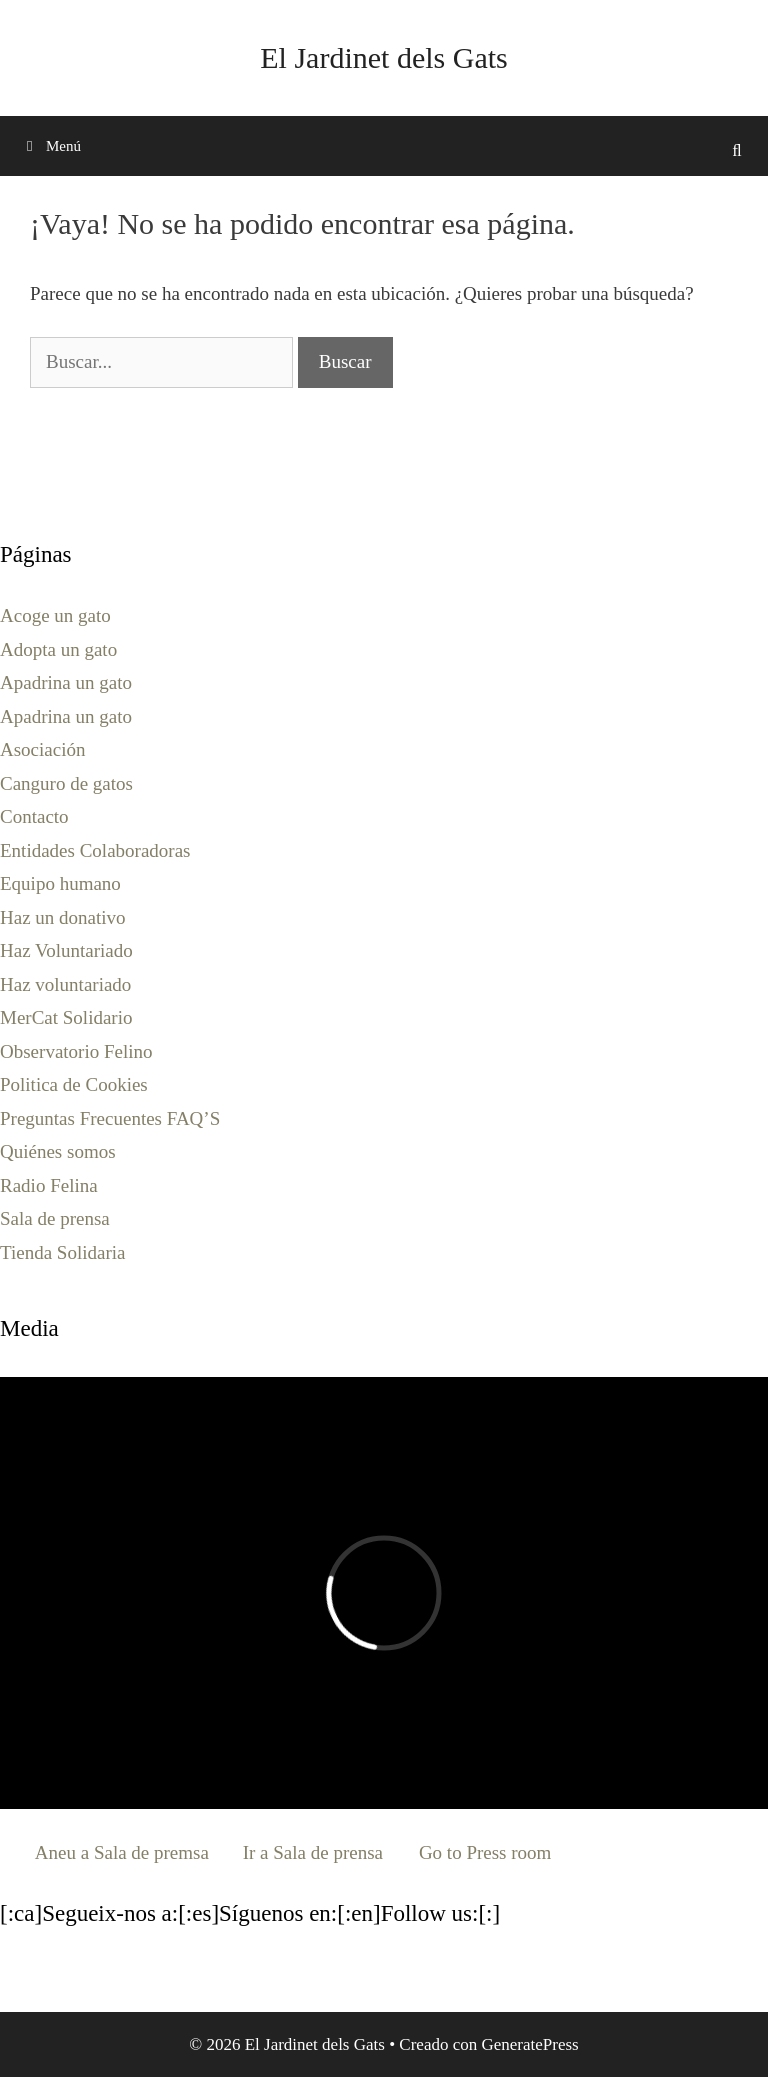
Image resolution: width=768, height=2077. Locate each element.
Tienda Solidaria (62, 1252)
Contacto (34, 816)
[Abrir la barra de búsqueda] (737, 151)
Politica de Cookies (74, 1084)
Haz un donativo (63, 917)
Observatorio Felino (76, 1051)
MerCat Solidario (66, 1017)
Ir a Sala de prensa (313, 1852)
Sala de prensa (55, 1218)
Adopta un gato (58, 649)
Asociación (42, 749)
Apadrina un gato (66, 682)
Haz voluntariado (65, 984)
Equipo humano (60, 883)
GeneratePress (529, 2044)
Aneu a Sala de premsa (122, 1852)
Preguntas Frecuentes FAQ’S (110, 1118)
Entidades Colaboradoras (95, 850)
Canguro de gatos (66, 783)
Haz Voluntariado (66, 950)
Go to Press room (485, 1852)
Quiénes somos (58, 1151)
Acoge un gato (55, 615)
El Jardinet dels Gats (383, 57)
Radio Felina (49, 1185)
